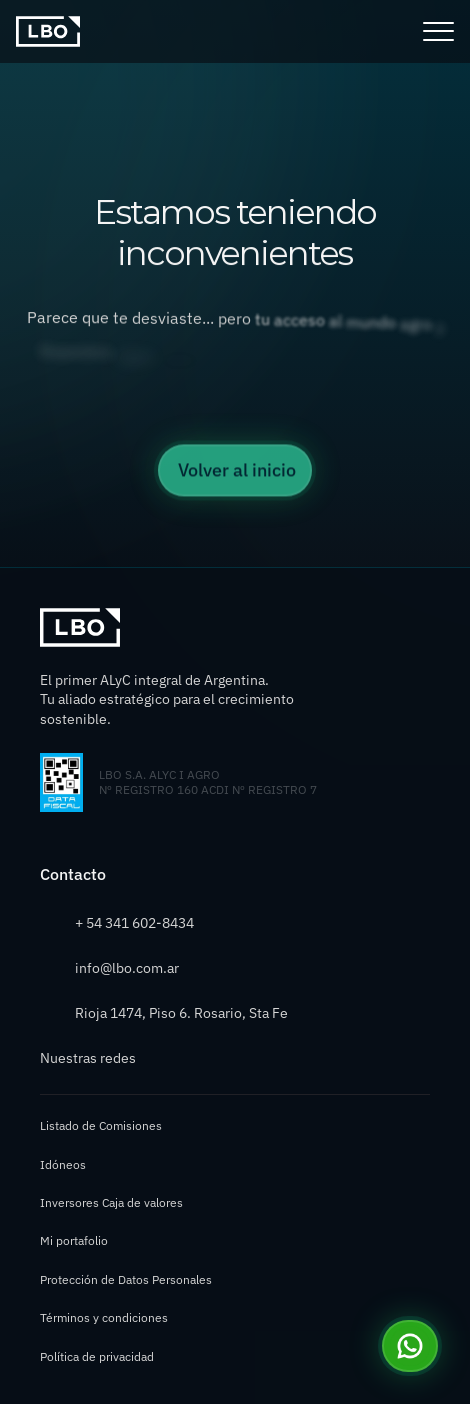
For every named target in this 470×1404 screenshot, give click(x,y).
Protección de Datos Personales (126, 1279)
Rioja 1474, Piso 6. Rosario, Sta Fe (181, 1013)
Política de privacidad (97, 1356)
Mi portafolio (74, 1240)
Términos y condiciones (104, 1317)
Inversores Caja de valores (111, 1202)
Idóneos (63, 1164)
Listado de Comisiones (101, 1125)
